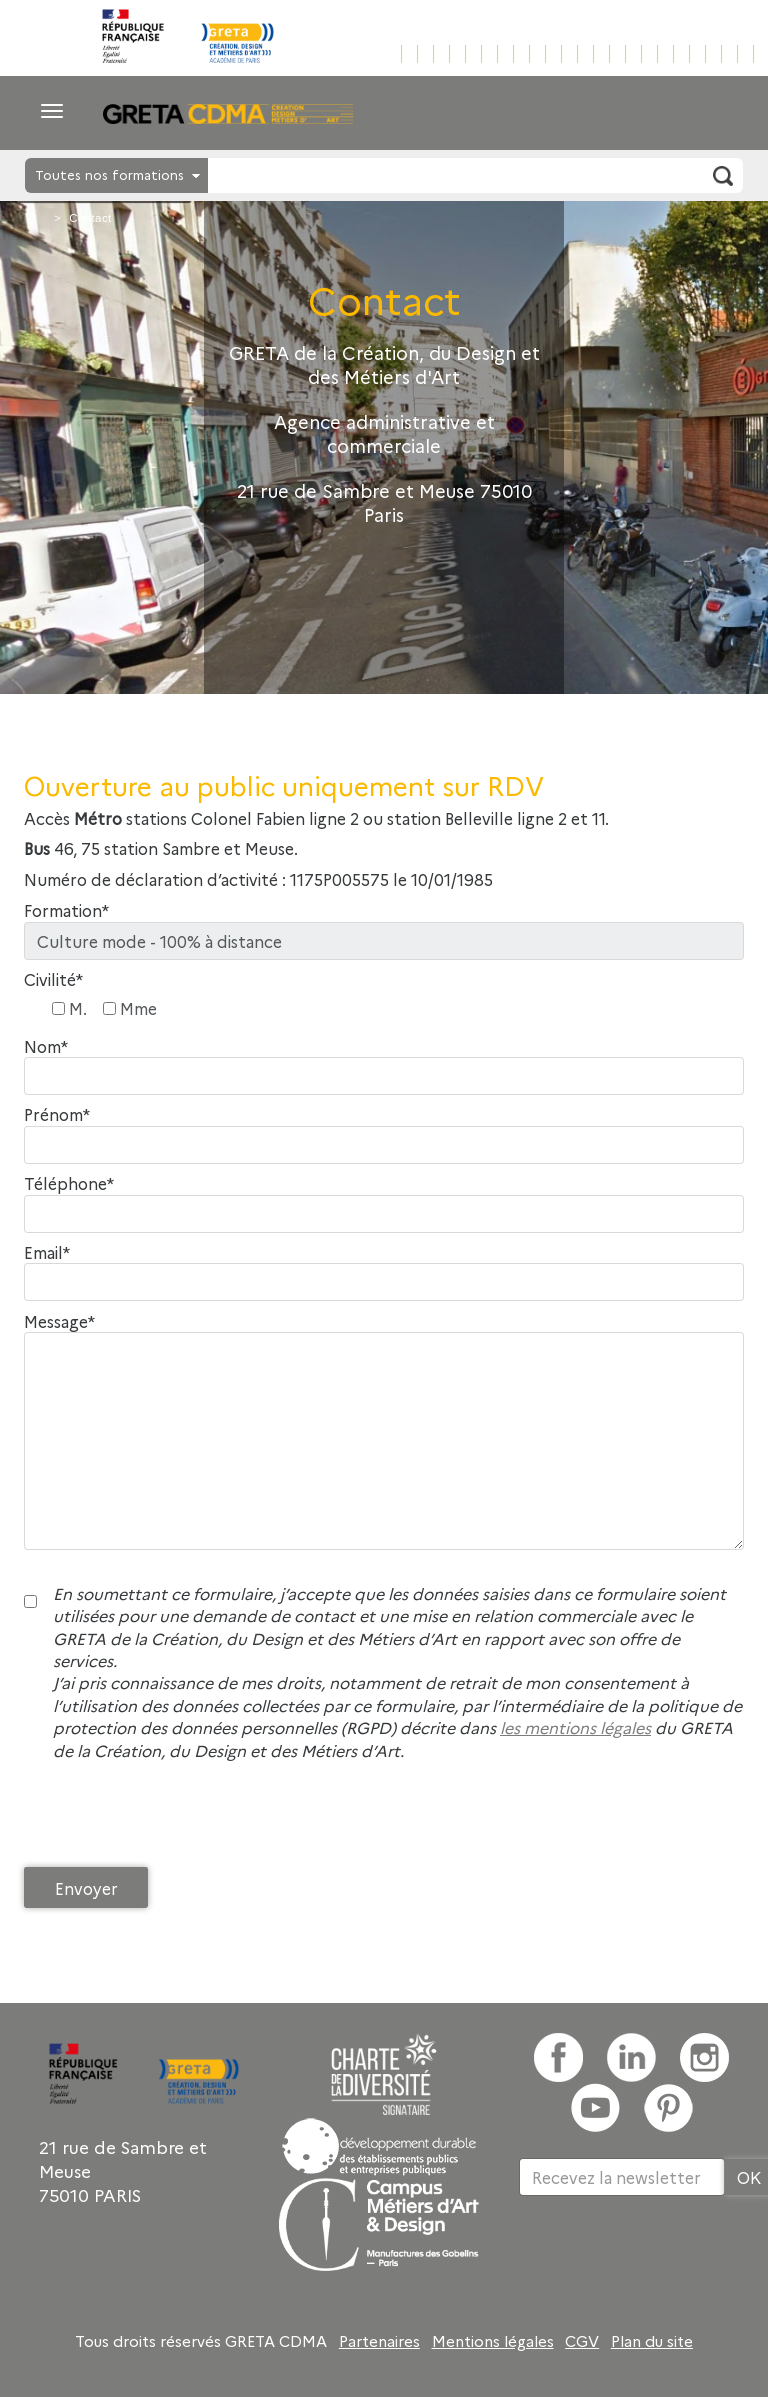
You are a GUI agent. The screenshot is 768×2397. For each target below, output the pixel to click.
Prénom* (57, 1114)
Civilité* (53, 979)
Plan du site (652, 2341)
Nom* (46, 1046)
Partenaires (379, 2341)
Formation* (66, 910)
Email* (47, 1252)
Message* (59, 1321)
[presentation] (176, 1819)
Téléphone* (69, 1183)
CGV (582, 2341)
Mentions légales (493, 2341)
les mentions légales (575, 1727)
